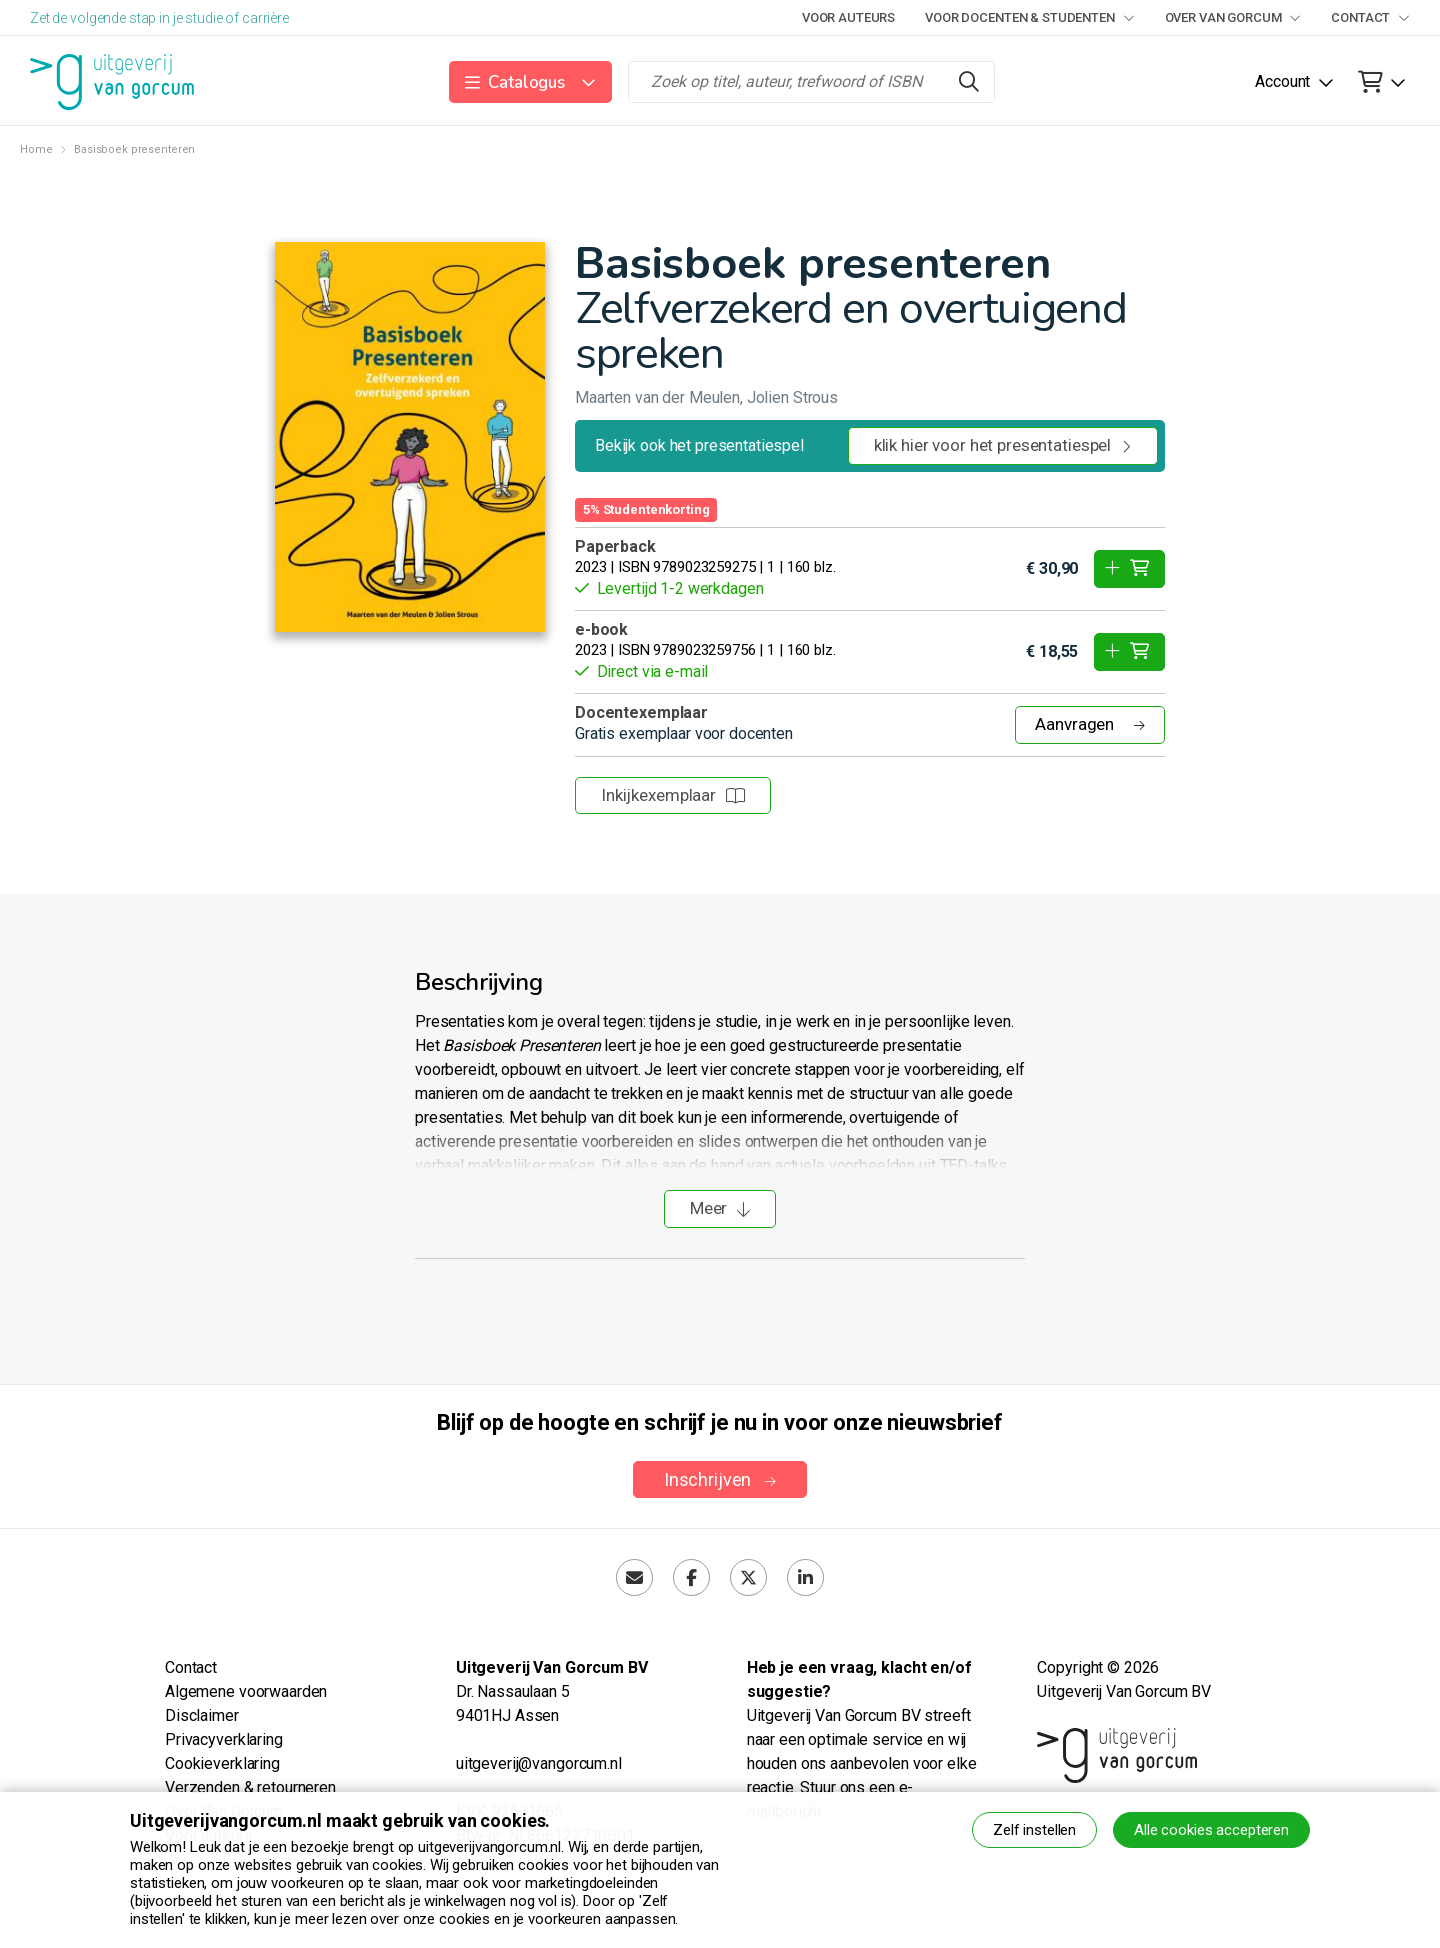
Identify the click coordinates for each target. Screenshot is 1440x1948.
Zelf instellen (1034, 1830)
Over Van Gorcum (1233, 17)
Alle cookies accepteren (1211, 1830)
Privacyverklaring (224, 1739)
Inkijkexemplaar (673, 795)
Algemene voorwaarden (246, 1691)
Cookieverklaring (222, 1763)
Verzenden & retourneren (250, 1787)
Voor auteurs (848, 17)
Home (36, 149)
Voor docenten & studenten (1029, 17)
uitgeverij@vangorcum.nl (539, 1763)
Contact (1370, 17)
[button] (530, 82)
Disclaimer (202, 1715)
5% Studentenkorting (646, 509)
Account (1282, 81)
